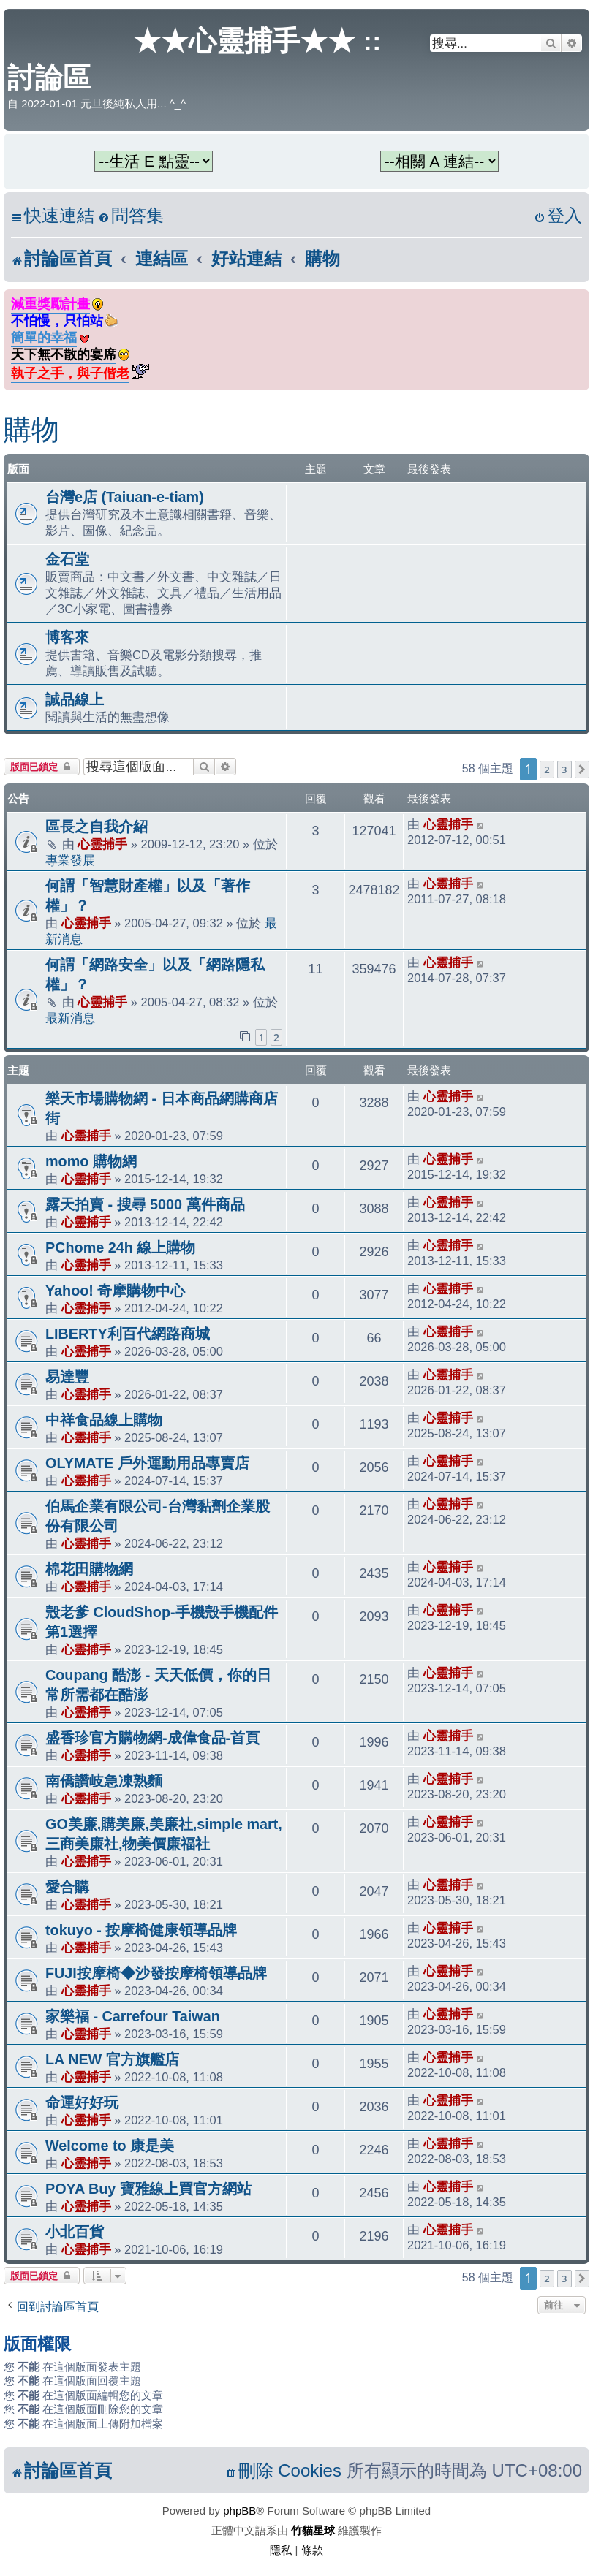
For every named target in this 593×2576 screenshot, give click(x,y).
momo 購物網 (91, 1161)
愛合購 (67, 1887)
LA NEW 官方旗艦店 (112, 2059)
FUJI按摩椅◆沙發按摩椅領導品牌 (156, 1973)
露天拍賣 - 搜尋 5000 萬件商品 (145, 1204)
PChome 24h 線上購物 (120, 1247)
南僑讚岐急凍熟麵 (103, 1781)
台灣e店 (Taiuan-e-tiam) (124, 497)
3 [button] (564, 769)
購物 (31, 429)
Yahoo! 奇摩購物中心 (115, 1291)
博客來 (67, 637)
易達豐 (67, 1377)
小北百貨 (74, 2232)
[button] (582, 769)
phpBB (239, 2510)
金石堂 (67, 559)
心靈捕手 (102, 844)
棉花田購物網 (89, 1569)
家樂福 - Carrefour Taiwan (132, 2016)
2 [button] (546, 769)
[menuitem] (131, 216)
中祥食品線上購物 (103, 1420)
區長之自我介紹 (96, 826)
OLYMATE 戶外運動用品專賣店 (147, 1463)
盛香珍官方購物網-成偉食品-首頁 (152, 1738)
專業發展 (70, 860)
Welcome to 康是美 (109, 2146)
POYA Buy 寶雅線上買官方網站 (148, 2189)
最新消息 (70, 1018)
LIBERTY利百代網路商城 (127, 1334)
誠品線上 (74, 699)
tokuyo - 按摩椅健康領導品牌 (141, 1930)
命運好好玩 (81, 2102)
